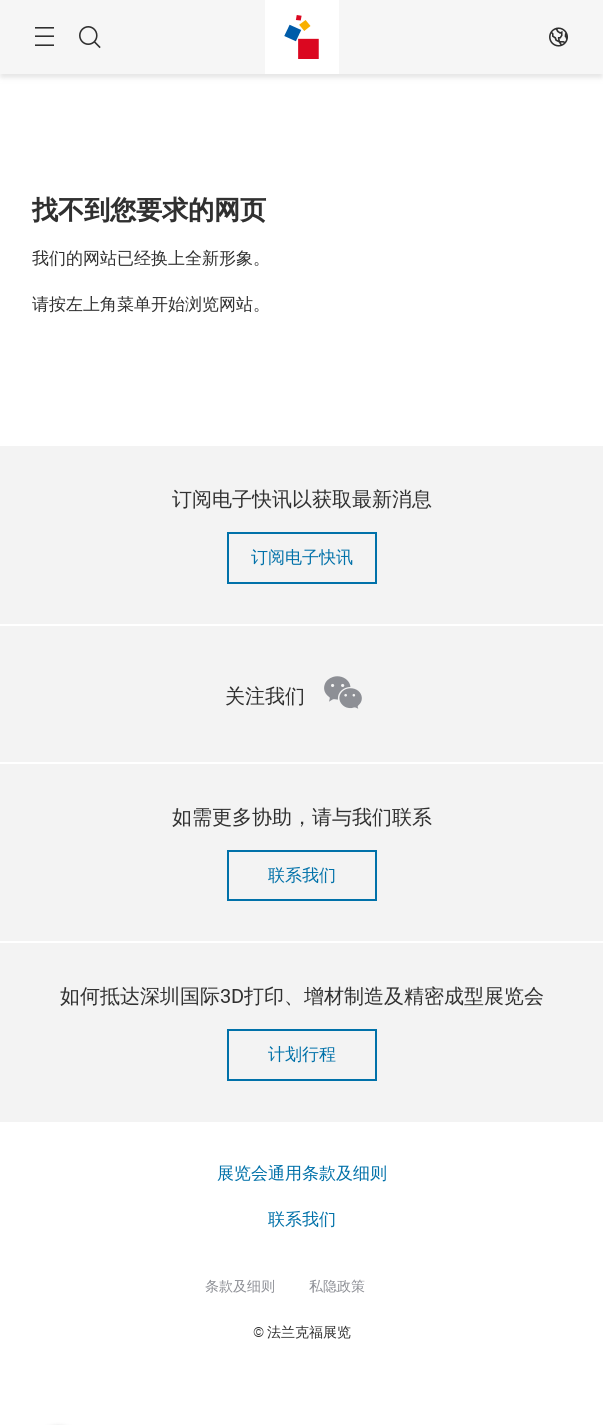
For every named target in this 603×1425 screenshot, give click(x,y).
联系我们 (302, 875)
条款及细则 (240, 1286)
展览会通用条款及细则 (302, 1173)
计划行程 (302, 1054)
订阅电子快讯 (302, 557)
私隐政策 (337, 1286)
